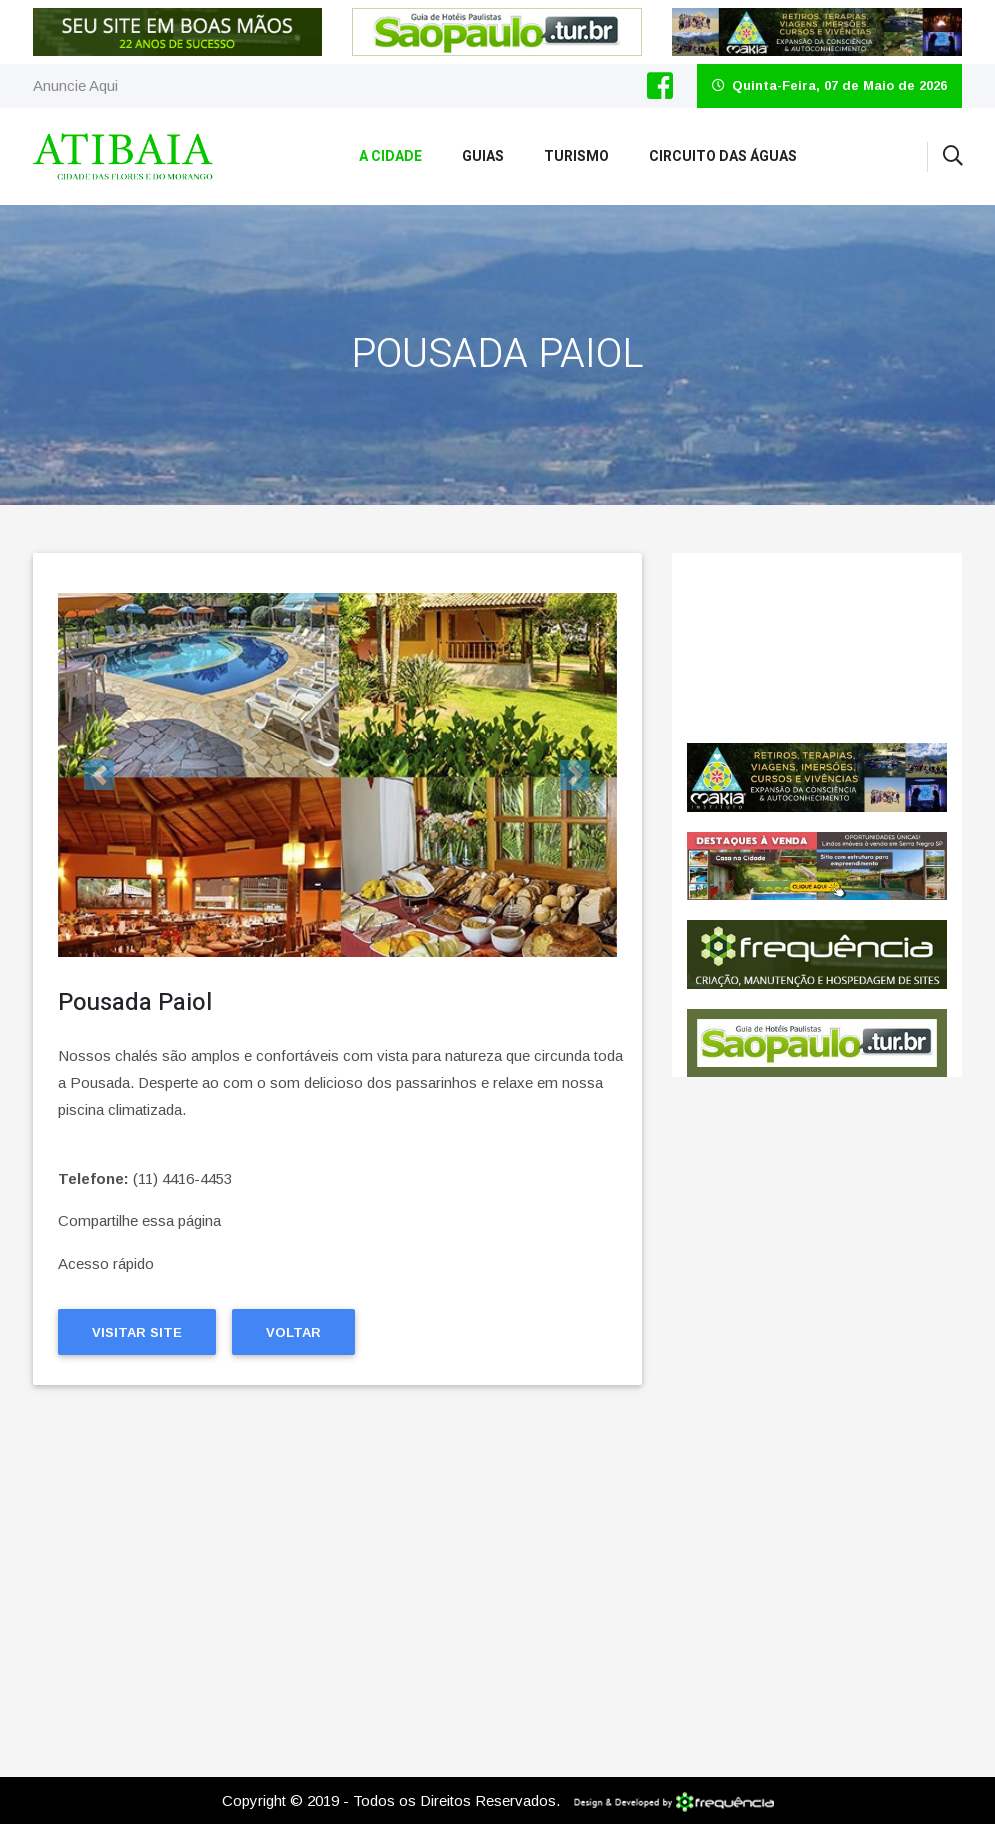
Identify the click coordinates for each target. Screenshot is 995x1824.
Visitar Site (137, 1332)
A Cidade (390, 156)
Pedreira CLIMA (817, 648)
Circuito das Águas (723, 156)
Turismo (576, 156)
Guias (483, 156)
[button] (100, 775)
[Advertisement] (338, 1577)
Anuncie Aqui (75, 85)
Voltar (293, 1332)
